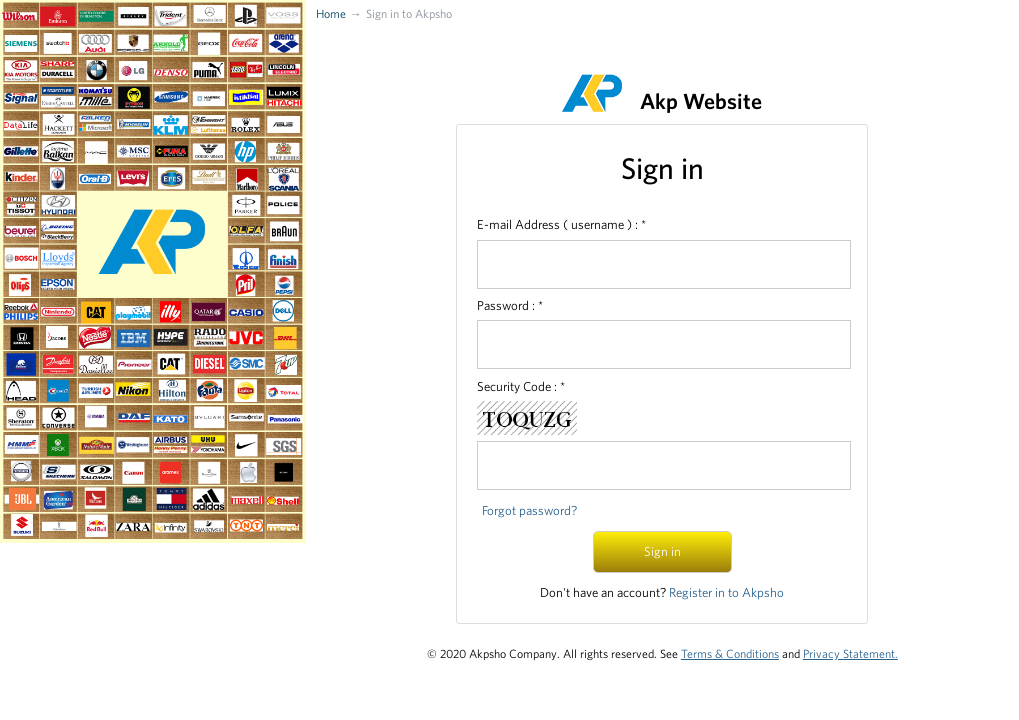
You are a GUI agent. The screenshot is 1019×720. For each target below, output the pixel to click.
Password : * (510, 305)
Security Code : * (521, 386)
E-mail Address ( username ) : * (561, 224)
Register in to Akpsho (726, 592)
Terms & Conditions (730, 653)
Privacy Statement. (850, 653)
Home (331, 13)
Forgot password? (529, 510)
